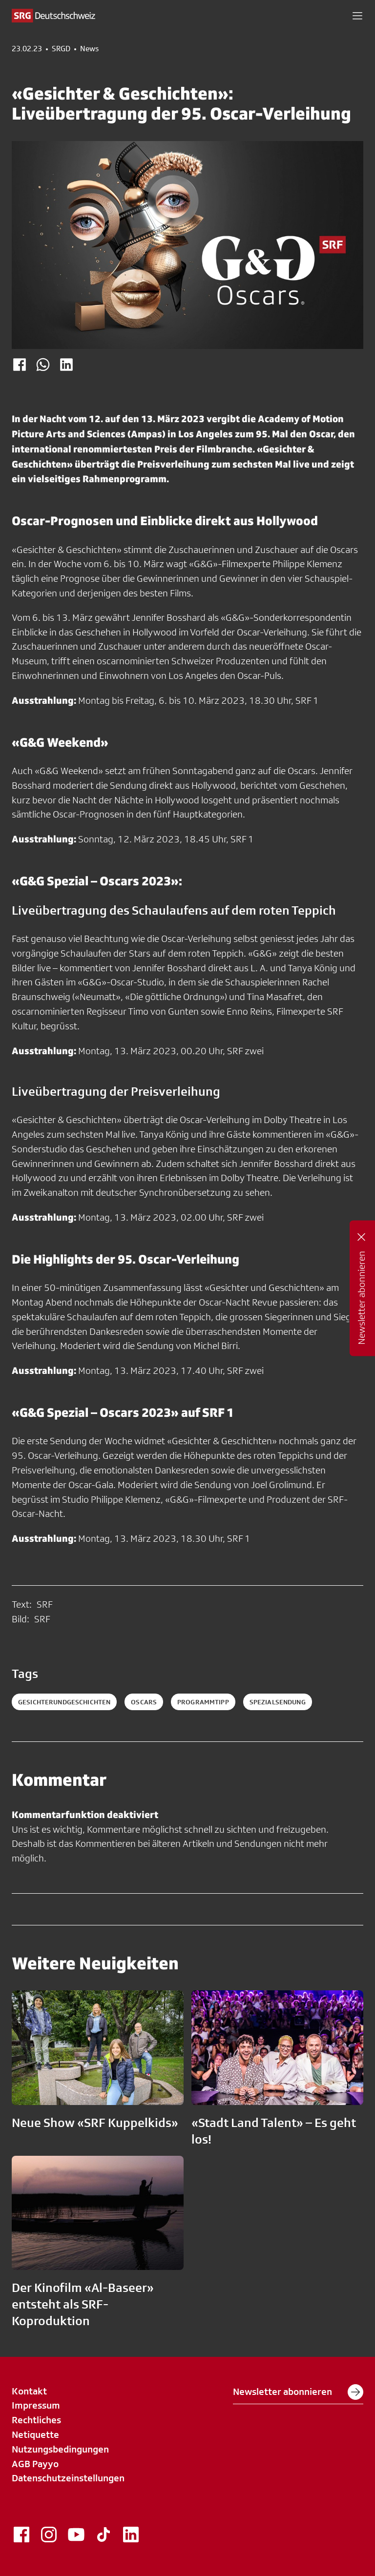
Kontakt (29, 2391)
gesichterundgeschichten (64, 1702)
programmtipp (203, 1702)
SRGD (61, 48)
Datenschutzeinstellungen (68, 2478)
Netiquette (35, 2434)
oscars (144, 1702)
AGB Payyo (35, 2463)
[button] (357, 15)
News (89, 48)
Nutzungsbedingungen (60, 2449)
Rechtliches (36, 2419)
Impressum (36, 2405)
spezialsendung (278, 1702)
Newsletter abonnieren (298, 2392)
